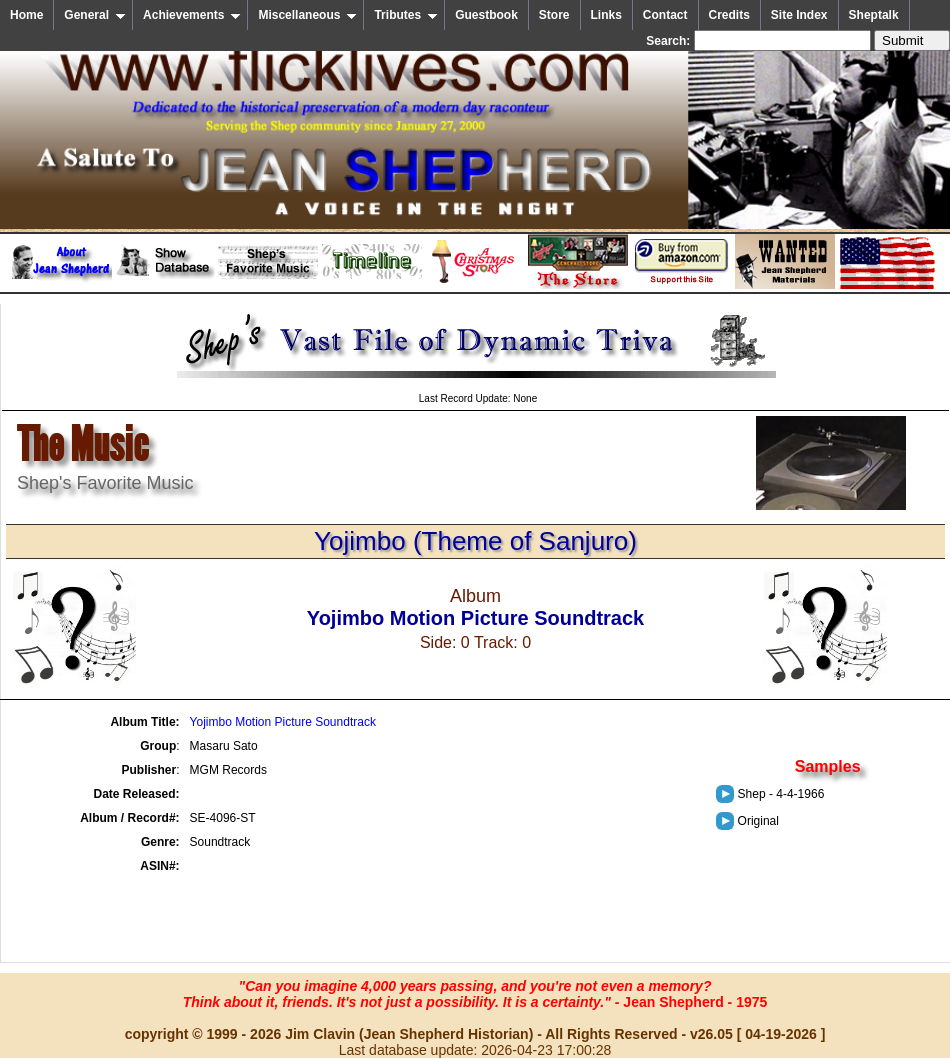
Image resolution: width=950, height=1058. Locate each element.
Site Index (799, 15)
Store (554, 15)
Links (606, 15)
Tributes (406, 15)
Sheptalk (874, 15)
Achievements (192, 15)
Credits (729, 15)
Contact (665, 15)
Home (26, 15)
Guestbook (486, 15)
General (95, 15)
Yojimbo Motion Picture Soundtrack (283, 722)
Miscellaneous (307, 15)
